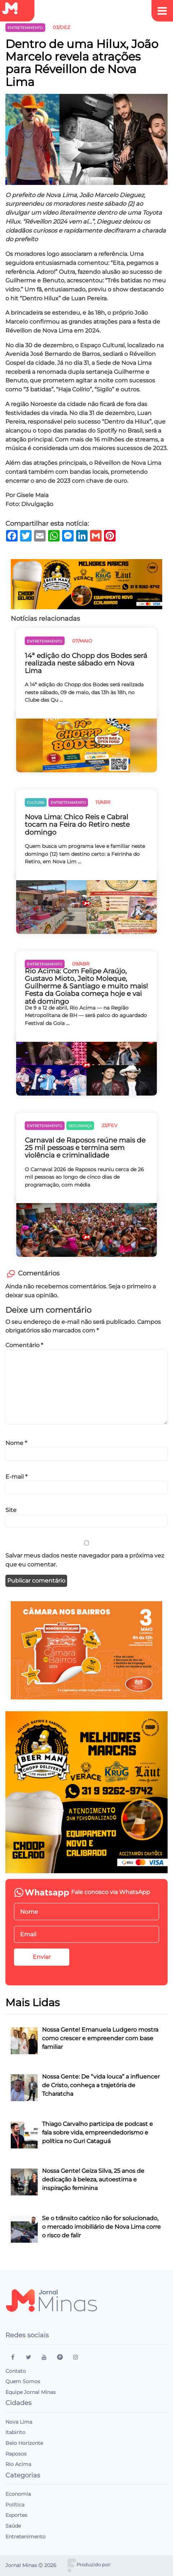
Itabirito (15, 2432)
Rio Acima (18, 2464)
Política (14, 2504)
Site (11, 1509)
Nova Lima (18, 2422)
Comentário (24, 1345)
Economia (18, 2494)
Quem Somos (22, 2381)
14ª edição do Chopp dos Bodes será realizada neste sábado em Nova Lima (86, 663)
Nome (16, 1442)
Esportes (16, 2515)
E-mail (16, 1476)
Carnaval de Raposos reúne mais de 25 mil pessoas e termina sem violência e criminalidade (85, 1147)
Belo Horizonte (24, 2443)
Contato (15, 2371)
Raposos (16, 2454)
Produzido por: (93, 2564)
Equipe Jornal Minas (30, 2392)
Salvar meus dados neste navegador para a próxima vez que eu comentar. (84, 1560)
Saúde (13, 2526)
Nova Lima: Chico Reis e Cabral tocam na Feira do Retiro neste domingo (77, 824)
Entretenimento (25, 2536)
